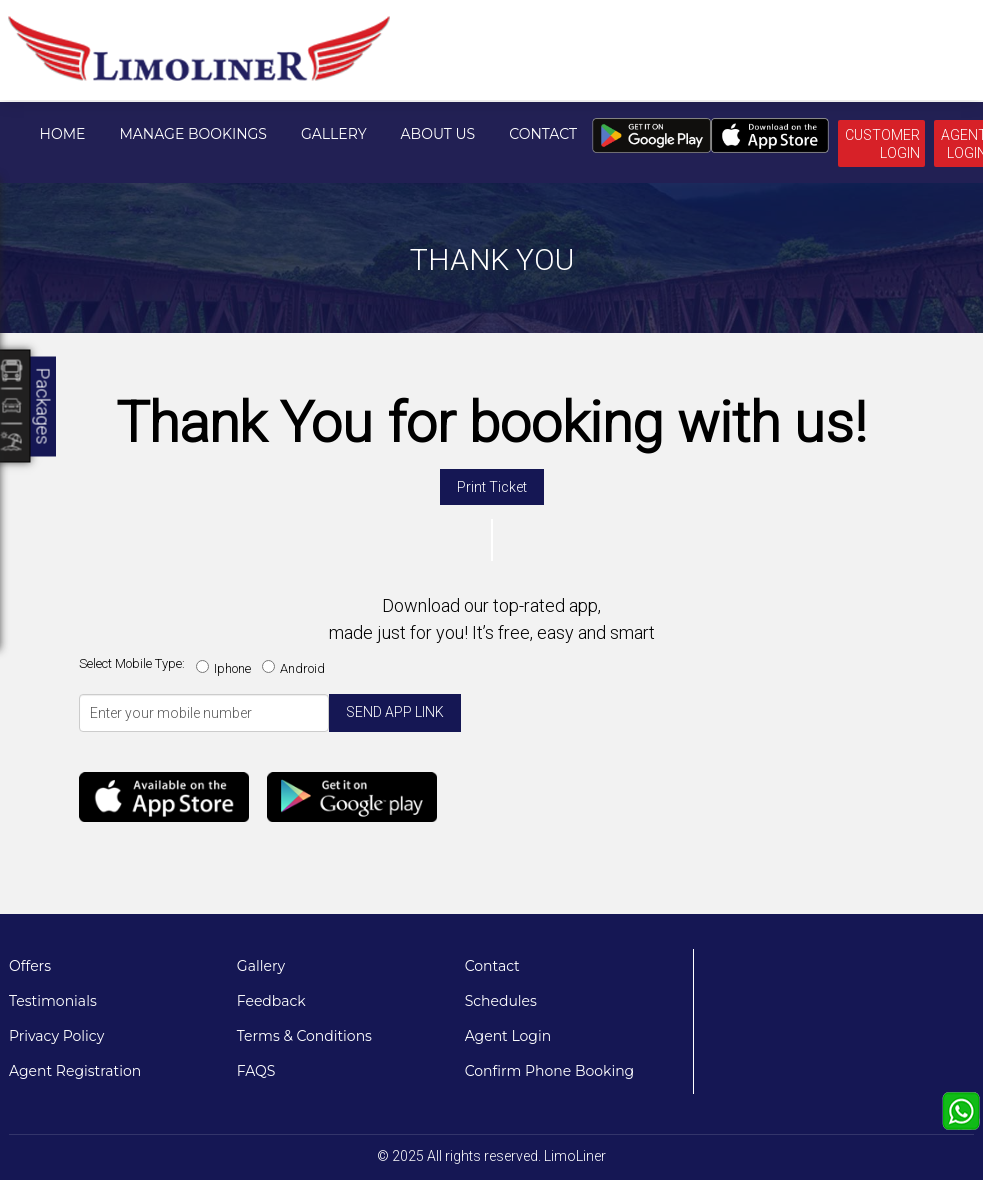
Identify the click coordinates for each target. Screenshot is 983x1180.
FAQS (256, 1071)
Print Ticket (492, 487)
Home (63, 134)
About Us (438, 134)
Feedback (271, 1001)
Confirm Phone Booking (550, 1071)
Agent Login (508, 1036)
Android (296, 668)
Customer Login (882, 144)
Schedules (501, 1001)
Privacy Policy (56, 1036)
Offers (30, 966)
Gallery (334, 134)
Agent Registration (75, 1071)
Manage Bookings (193, 134)
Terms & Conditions (304, 1036)
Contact (543, 134)
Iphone (226, 668)
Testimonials (53, 1001)
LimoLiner (575, 1156)
